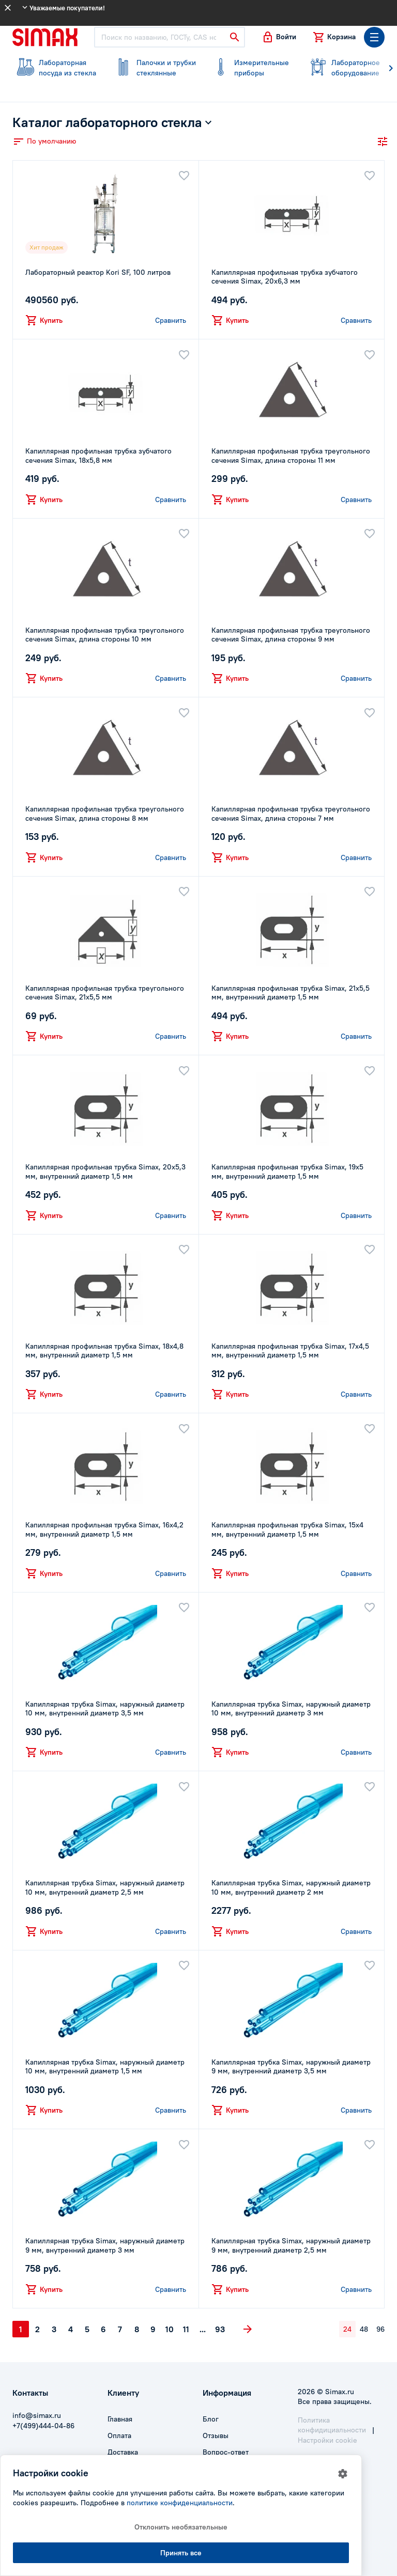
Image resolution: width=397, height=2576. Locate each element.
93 (220, 2329)
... (203, 2329)
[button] (278, 37)
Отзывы (215, 2435)
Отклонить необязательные (180, 2527)
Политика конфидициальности (332, 2425)
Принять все (181, 2552)
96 (380, 2329)
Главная (120, 2419)
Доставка (123, 2452)
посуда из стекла (55, 67)
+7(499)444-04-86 (43, 2425)
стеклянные (153, 67)
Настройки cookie (327, 2440)
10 (169, 2329)
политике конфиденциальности (180, 2502)
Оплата (119, 2435)
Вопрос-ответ (226, 2452)
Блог (211, 2419)
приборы (250, 67)
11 (186, 2329)
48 (364, 2329)
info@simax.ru (36, 2415)
